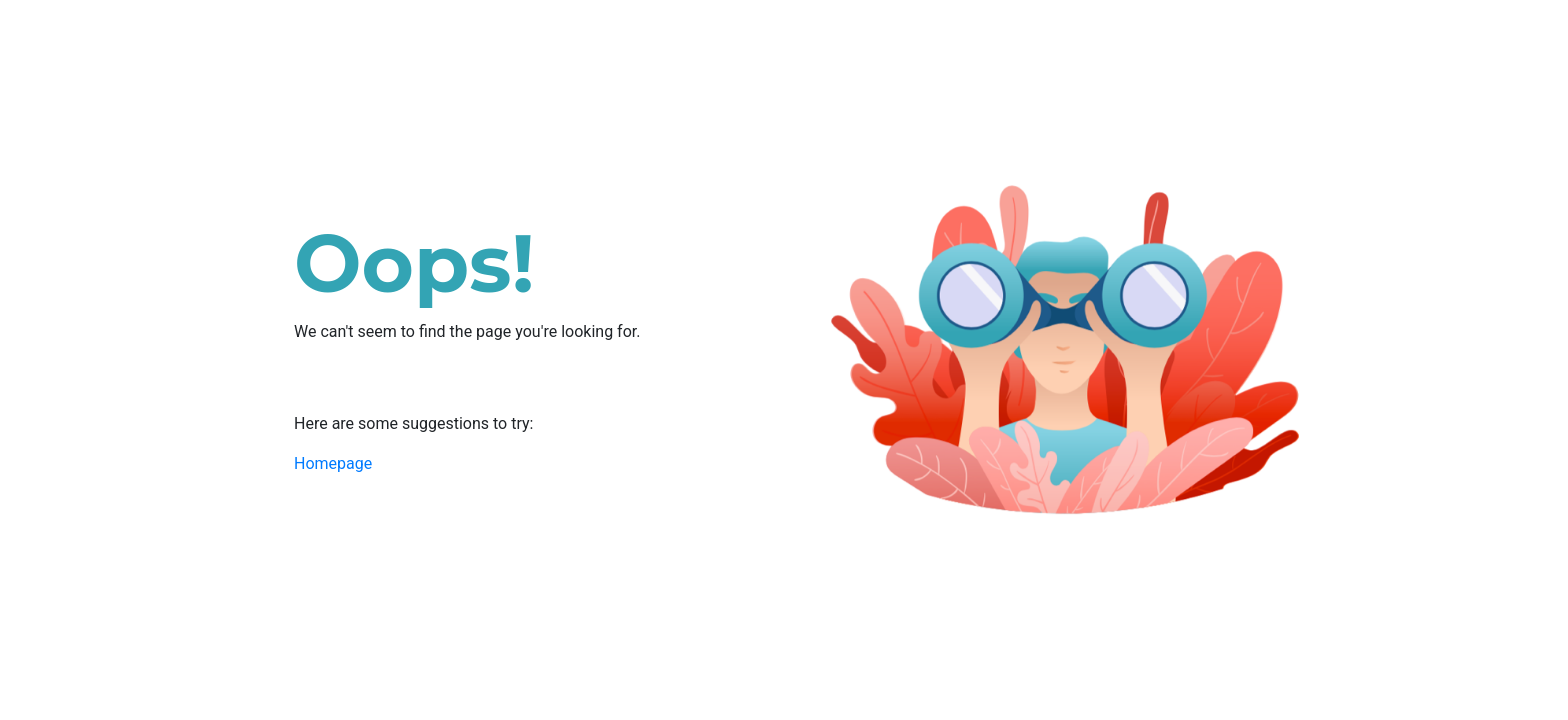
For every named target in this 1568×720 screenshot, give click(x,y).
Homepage (333, 463)
